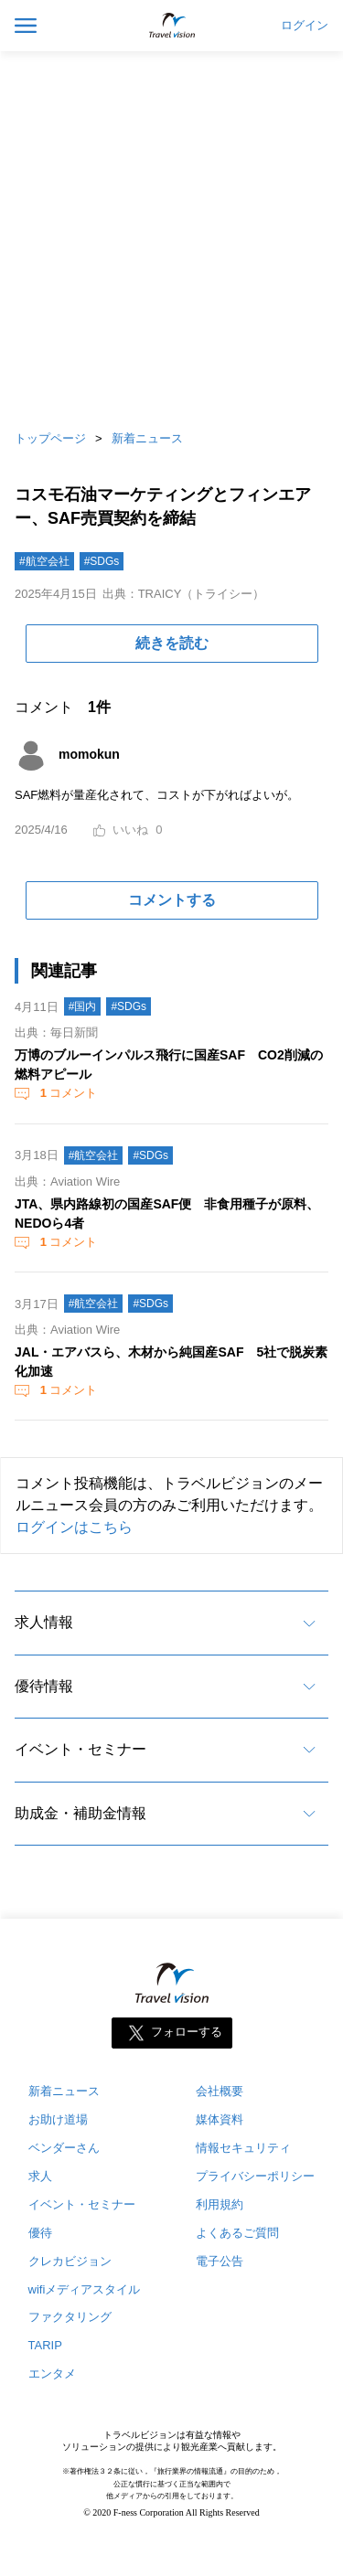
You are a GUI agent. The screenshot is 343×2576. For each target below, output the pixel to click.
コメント (67, 1093)
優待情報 (44, 1686)
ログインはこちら (74, 1527)
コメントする (172, 900)
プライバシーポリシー (255, 2176)
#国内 (83, 1006)
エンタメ (52, 2373)
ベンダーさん (64, 2148)
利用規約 (219, 2204)
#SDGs (102, 561)
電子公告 (219, 2261)
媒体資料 (219, 2119)
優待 (40, 2233)
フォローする (186, 2031)
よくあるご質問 (237, 2233)
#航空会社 (44, 561)
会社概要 (219, 2091)
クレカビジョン (70, 2261)
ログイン (304, 25)
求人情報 (44, 1622)
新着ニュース (147, 438)
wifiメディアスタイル (84, 2289)
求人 (40, 2176)
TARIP (45, 2345)
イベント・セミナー (80, 1749)
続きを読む (172, 643)
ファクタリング (70, 2317)
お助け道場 (58, 2119)
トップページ (50, 438)
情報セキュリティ (243, 2148)
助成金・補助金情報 (80, 1813)
